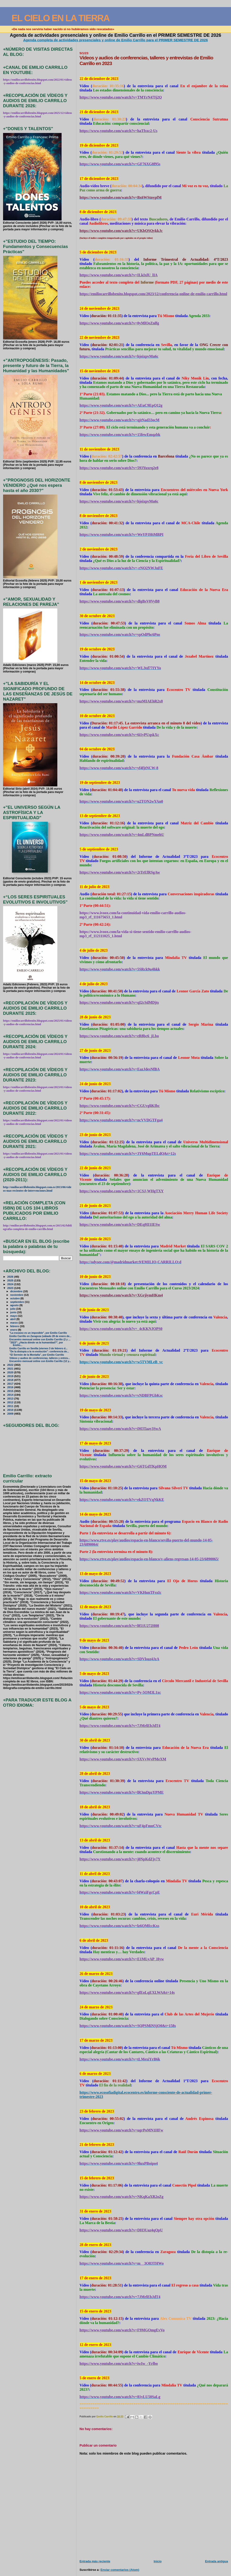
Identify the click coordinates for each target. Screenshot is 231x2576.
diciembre (16, 1291)
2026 (10, 1276)
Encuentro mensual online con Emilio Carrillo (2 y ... (40, 1339)
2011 (10, 1406)
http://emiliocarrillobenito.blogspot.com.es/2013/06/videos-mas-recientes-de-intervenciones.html (37, 1188)
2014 (10, 1394)
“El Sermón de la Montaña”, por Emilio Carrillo (36, 1355)
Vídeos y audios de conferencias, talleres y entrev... (39, 1358)
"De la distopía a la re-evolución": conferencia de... (39, 1351)
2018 (10, 1379)
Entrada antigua (216, 2561)
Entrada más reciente (95, 2561)
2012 (10, 1402)
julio (13, 1308)
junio (13, 1312)
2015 (10, 1390)
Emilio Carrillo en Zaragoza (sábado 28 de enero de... (40, 1336)
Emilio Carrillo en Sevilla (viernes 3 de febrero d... (38, 1348)
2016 (10, 1387)
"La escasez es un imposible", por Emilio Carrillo (38, 1333)
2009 (10, 1413)
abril (13, 1319)
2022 (10, 1364)
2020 (10, 1372)
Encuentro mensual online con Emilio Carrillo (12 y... (40, 1361)
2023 (10, 1287)
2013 (10, 1398)
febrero (15, 1326)
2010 (10, 1409)
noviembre (17, 1294)
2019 (10, 1376)
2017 (10, 1383)
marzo (14, 1322)
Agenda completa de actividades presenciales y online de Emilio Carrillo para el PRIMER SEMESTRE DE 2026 (115, 40)
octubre (15, 1298)
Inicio (158, 2561)
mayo (14, 1315)
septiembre (17, 1301)
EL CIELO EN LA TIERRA (60, 18)
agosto (14, 1305)
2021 (10, 1368)
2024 (10, 1284)
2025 (10, 1280)
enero (14, 1329)
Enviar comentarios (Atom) (120, 2570)
